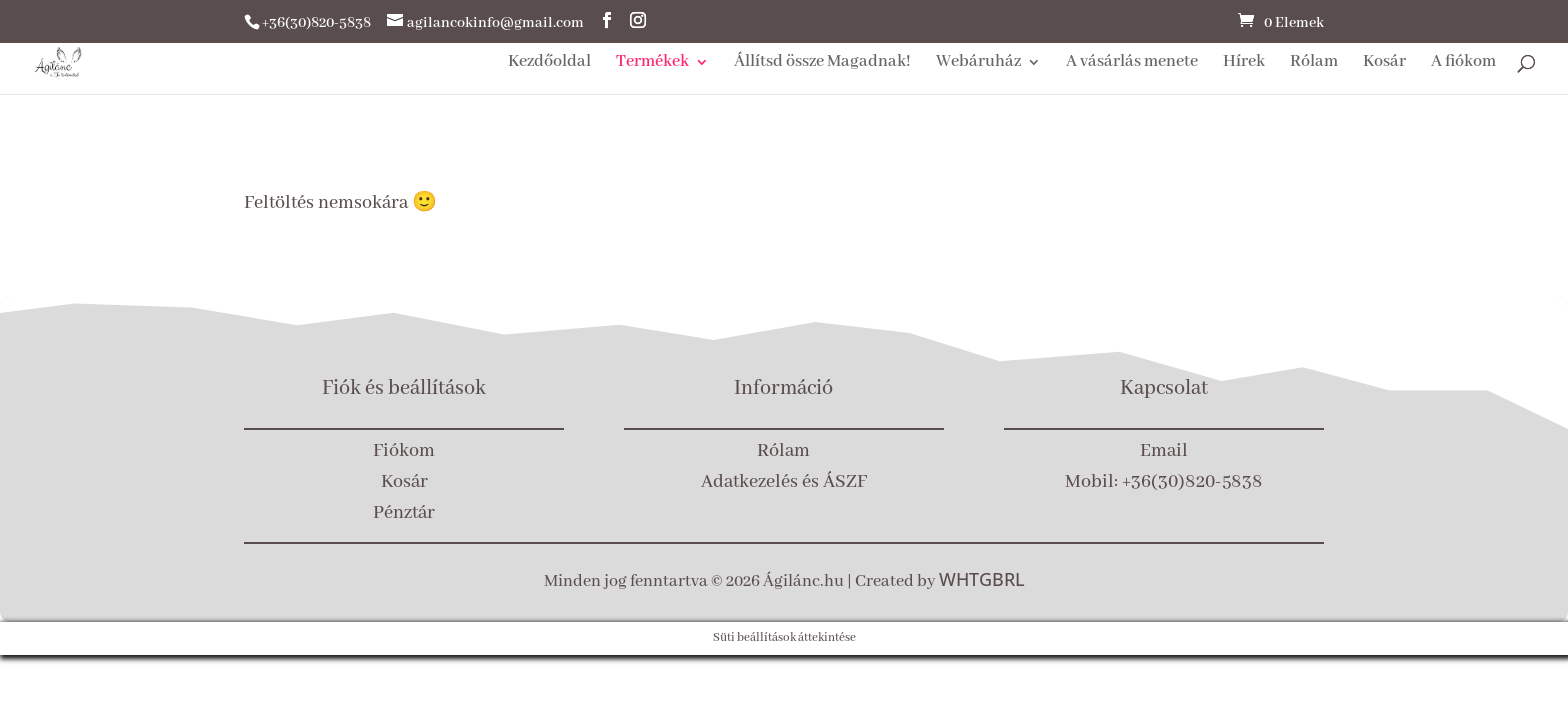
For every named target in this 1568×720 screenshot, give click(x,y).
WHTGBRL (982, 579)
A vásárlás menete (1132, 63)
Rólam (1314, 63)
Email (1164, 451)
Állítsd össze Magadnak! (822, 63)
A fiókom (1463, 63)
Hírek (1244, 63)
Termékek (652, 63)
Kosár (1384, 63)
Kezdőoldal (549, 63)
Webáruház (978, 63)
